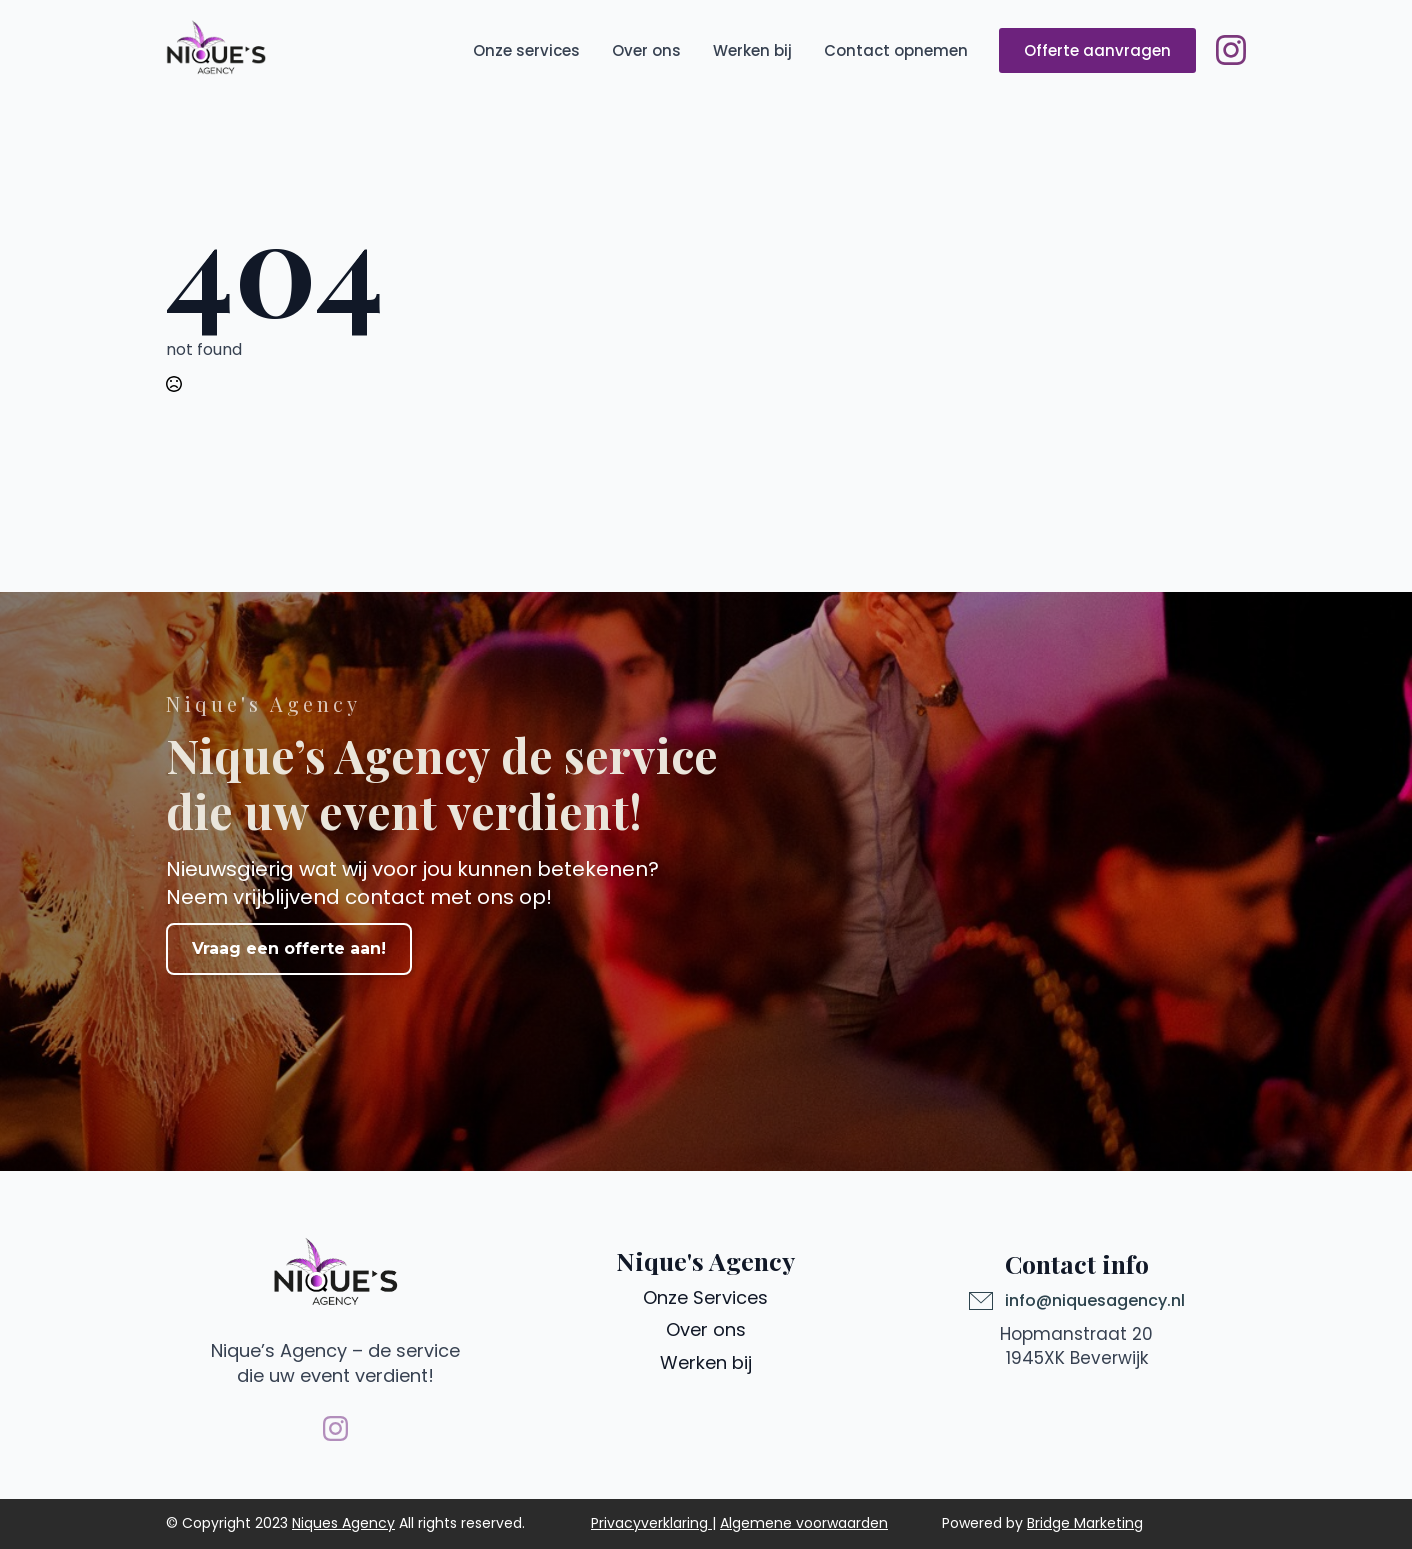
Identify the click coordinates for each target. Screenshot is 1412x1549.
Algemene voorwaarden (804, 1523)
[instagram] (1231, 50)
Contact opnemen (896, 50)
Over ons (646, 50)
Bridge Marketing (1085, 1523)
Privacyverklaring (649, 1523)
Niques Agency (343, 1523)
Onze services (526, 50)
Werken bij (752, 50)
